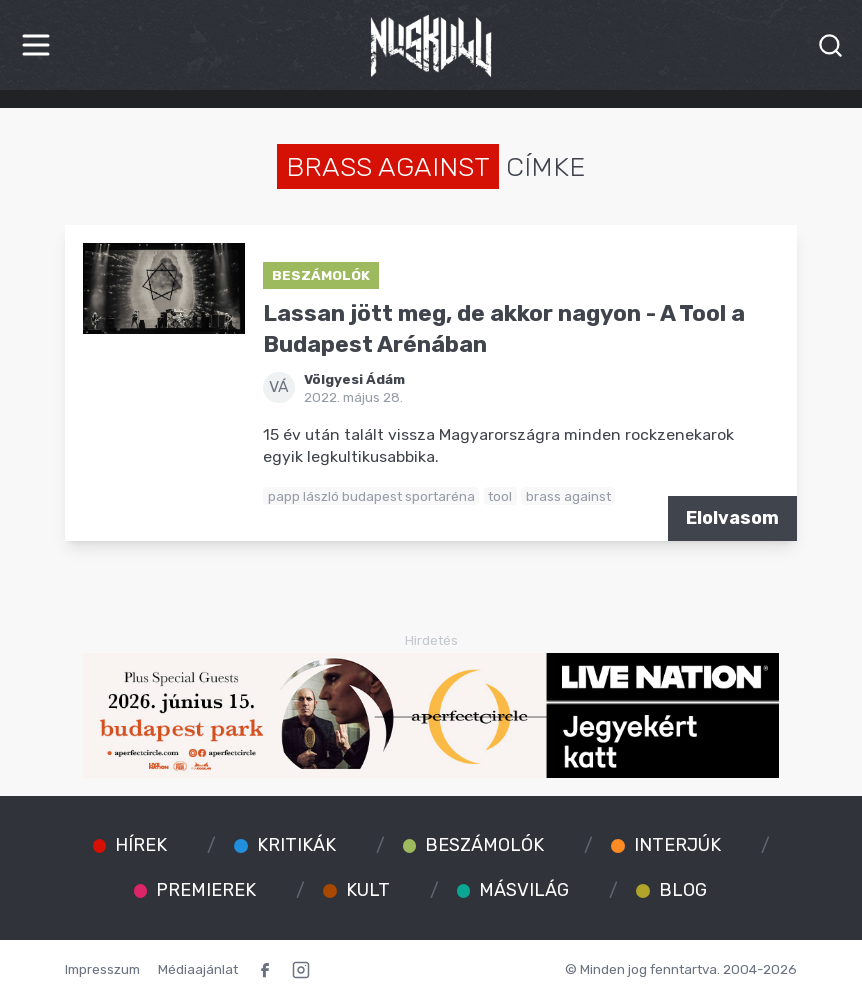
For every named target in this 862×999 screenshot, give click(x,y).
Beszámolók (321, 275)
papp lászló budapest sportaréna (371, 496)
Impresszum (102, 969)
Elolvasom (732, 518)
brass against (568, 496)
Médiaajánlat (198, 969)
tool (500, 496)
